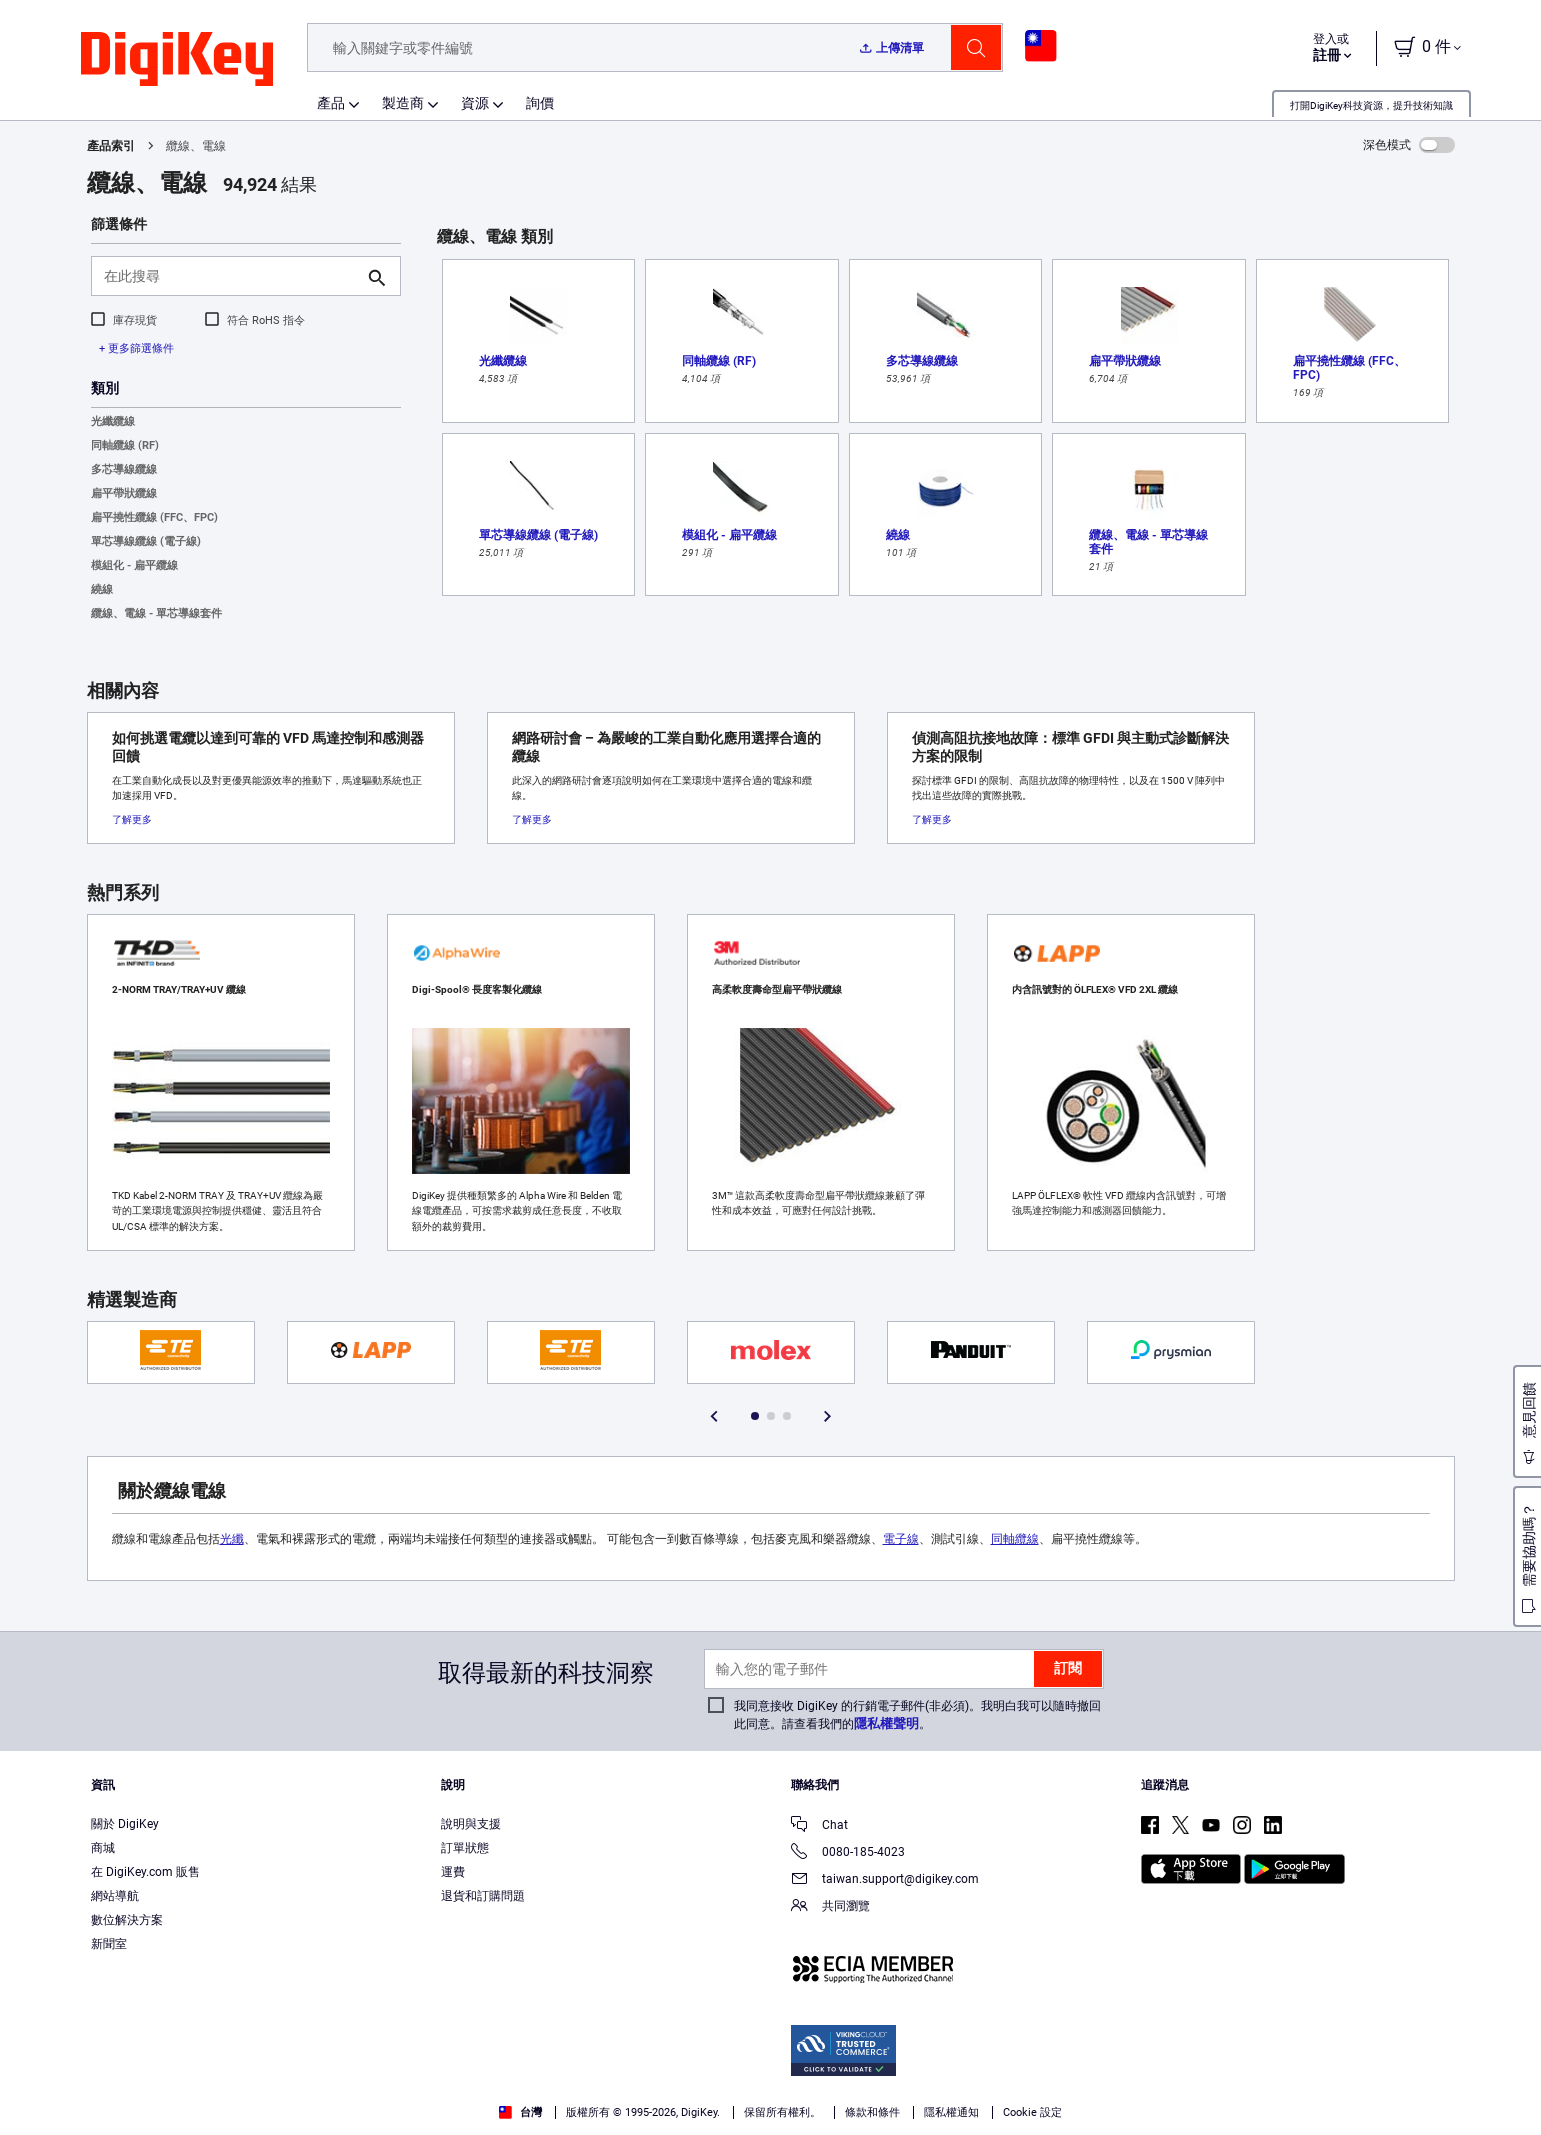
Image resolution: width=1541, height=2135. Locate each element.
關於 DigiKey (125, 1824)
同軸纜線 (1015, 1539)
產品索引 (111, 146)
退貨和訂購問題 (483, 1896)
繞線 (102, 589)
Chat (819, 1826)
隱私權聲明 (886, 1723)
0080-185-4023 (848, 1853)
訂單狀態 (465, 1848)
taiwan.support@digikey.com (885, 1880)
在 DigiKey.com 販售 (145, 1872)
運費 (453, 1872)
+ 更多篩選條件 (136, 348)
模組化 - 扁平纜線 (134, 565)
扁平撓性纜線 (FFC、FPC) (154, 517)
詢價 (540, 103)
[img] (177, 60)
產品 (331, 103)
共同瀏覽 (830, 1907)
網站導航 (115, 1896)
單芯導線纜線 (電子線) (146, 541)
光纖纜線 (113, 421)
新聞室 (109, 1944)
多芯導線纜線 (124, 469)
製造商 (403, 103)
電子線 (901, 1539)
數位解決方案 (127, 1920)
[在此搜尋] (230, 276)
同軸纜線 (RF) (125, 445)
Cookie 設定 (1032, 2112)
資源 (475, 103)
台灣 (520, 2112)
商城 (103, 1848)
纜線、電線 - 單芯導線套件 (156, 613)
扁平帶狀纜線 (124, 493)
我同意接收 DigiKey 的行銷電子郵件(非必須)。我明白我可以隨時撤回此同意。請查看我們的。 (917, 1715)
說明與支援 (471, 1824)
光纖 (232, 1539)
